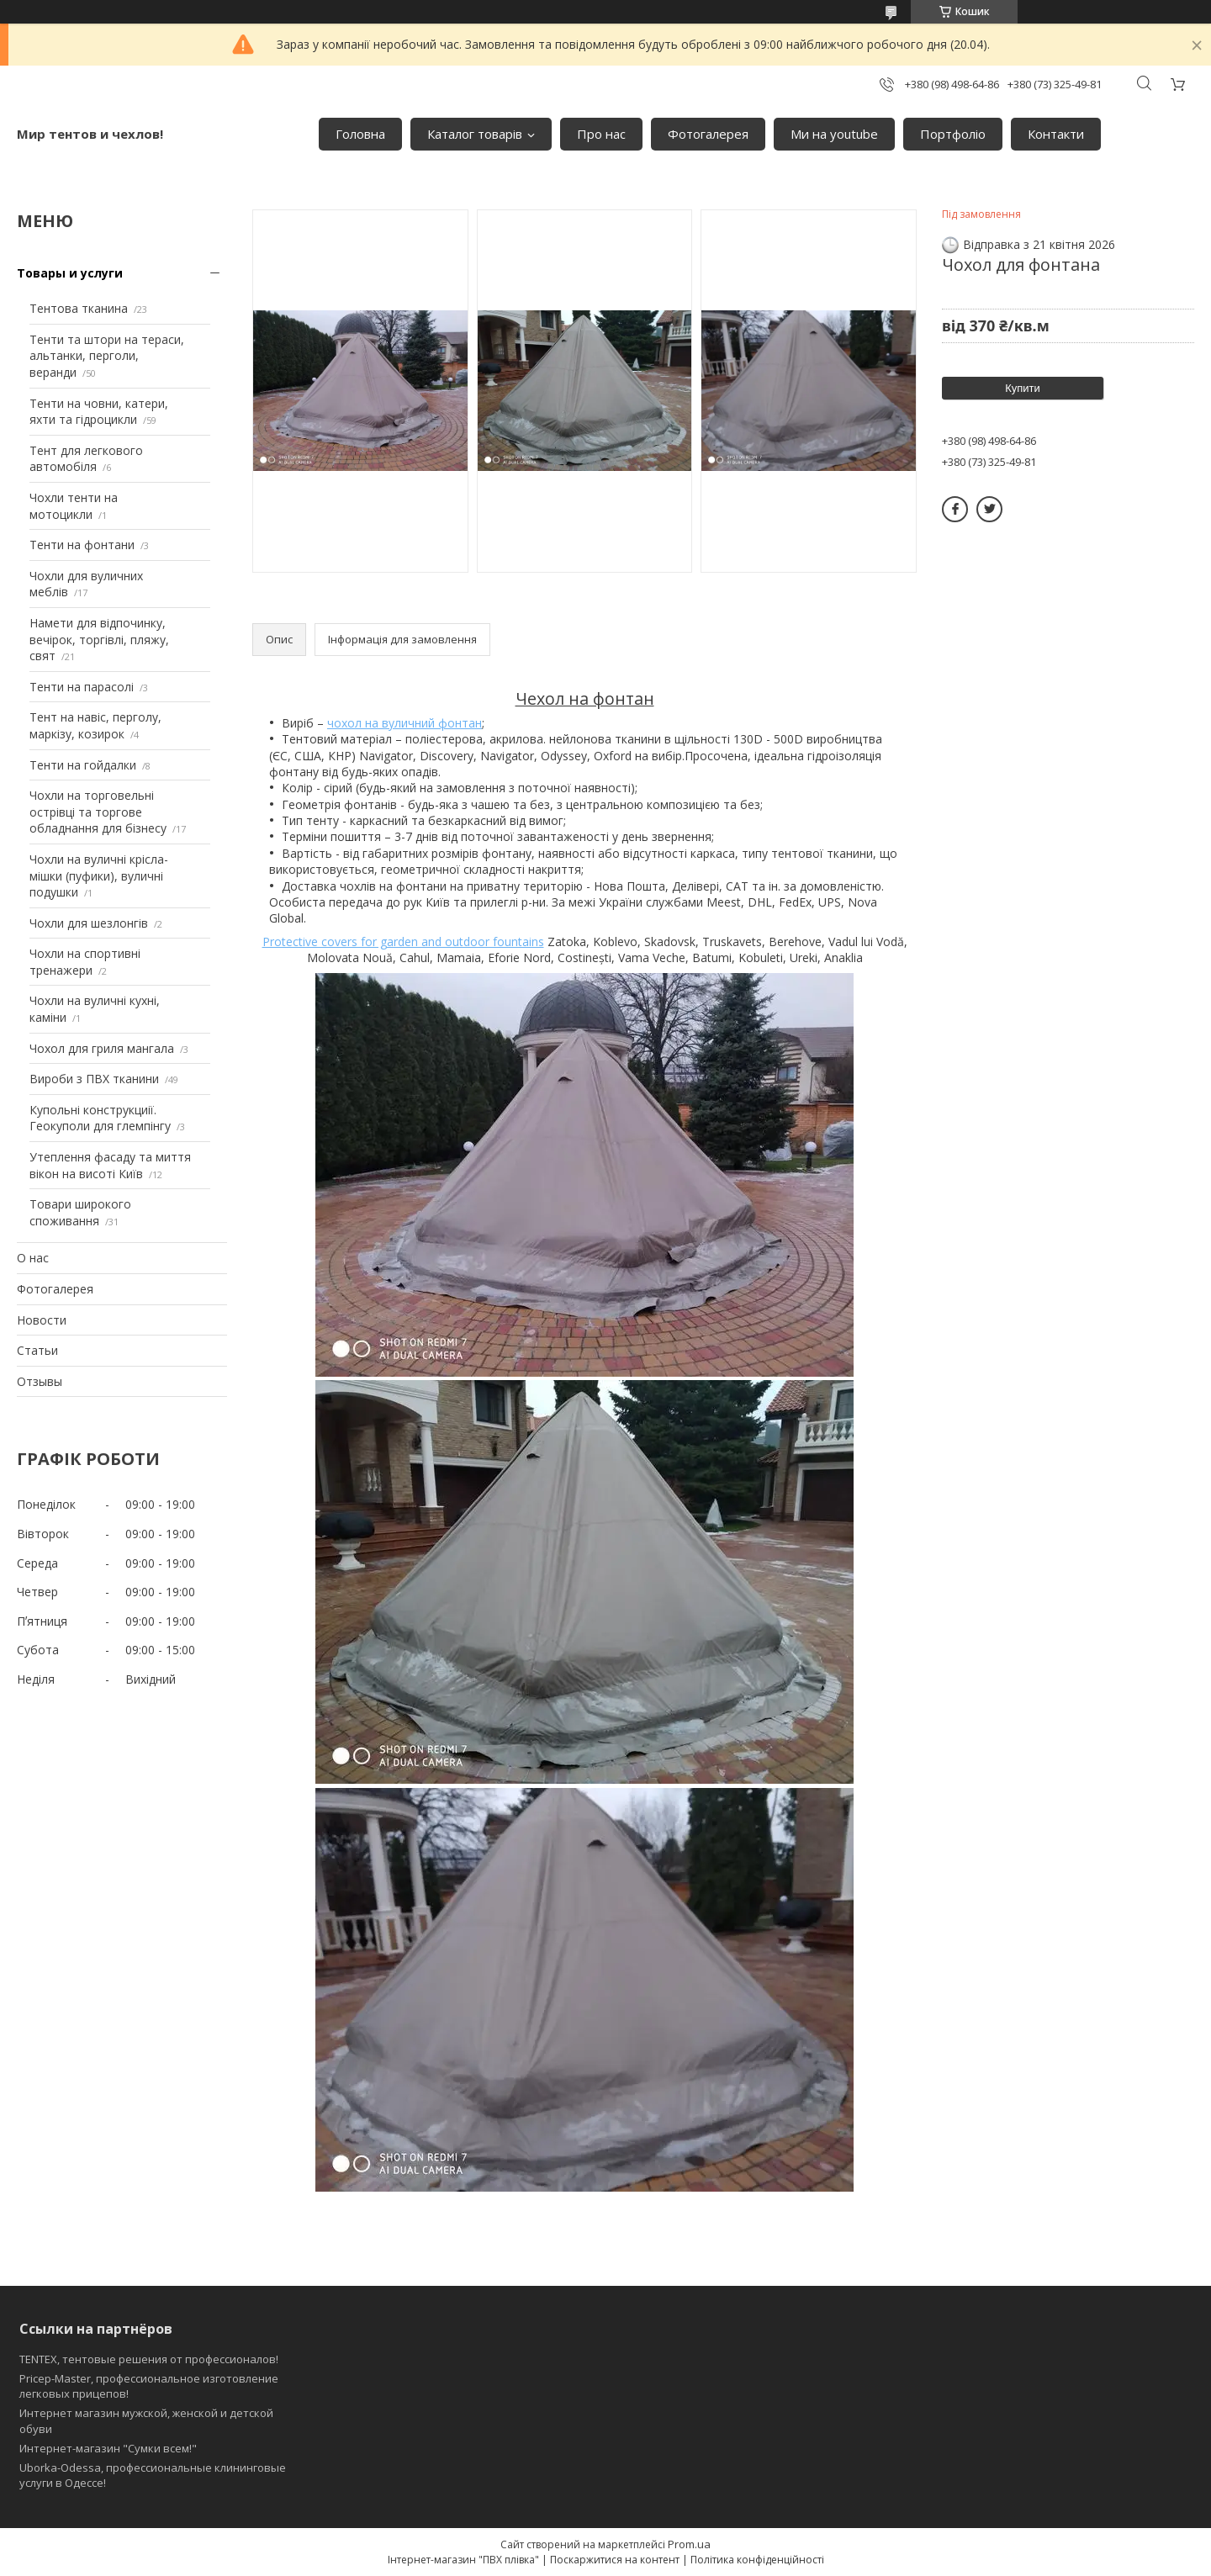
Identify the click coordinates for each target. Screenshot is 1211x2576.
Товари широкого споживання (80, 1212)
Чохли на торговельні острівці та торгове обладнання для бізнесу (98, 811)
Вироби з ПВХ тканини (94, 1079)
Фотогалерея (708, 133)
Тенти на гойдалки (82, 765)
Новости (41, 1320)
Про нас (601, 133)
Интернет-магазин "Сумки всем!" (108, 2448)
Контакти (1056, 133)
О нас (33, 1258)
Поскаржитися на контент (615, 2559)
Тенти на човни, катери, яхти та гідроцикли (98, 411)
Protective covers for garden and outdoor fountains (403, 941)
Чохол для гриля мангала (101, 1048)
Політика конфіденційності (757, 2559)
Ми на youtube (834, 133)
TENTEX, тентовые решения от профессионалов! (148, 2359)
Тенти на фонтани (82, 545)
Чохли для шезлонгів (88, 923)
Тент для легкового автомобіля (86, 458)
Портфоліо (953, 133)
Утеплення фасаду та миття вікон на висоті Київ (110, 1165)
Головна (360, 133)
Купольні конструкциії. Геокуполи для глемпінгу (100, 1118)
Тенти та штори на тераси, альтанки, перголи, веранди (106, 355)
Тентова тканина (78, 308)
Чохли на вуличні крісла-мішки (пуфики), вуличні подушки (98, 875)
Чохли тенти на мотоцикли (73, 505)
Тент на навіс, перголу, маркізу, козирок (95, 725)
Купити (1022, 388)
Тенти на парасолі (81, 687)
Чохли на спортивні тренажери (84, 961)
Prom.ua (689, 2544)
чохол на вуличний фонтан (404, 723)
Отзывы (39, 1381)
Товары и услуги (70, 273)
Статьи (37, 1350)
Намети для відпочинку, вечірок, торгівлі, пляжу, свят (99, 639)
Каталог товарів (474, 133)
